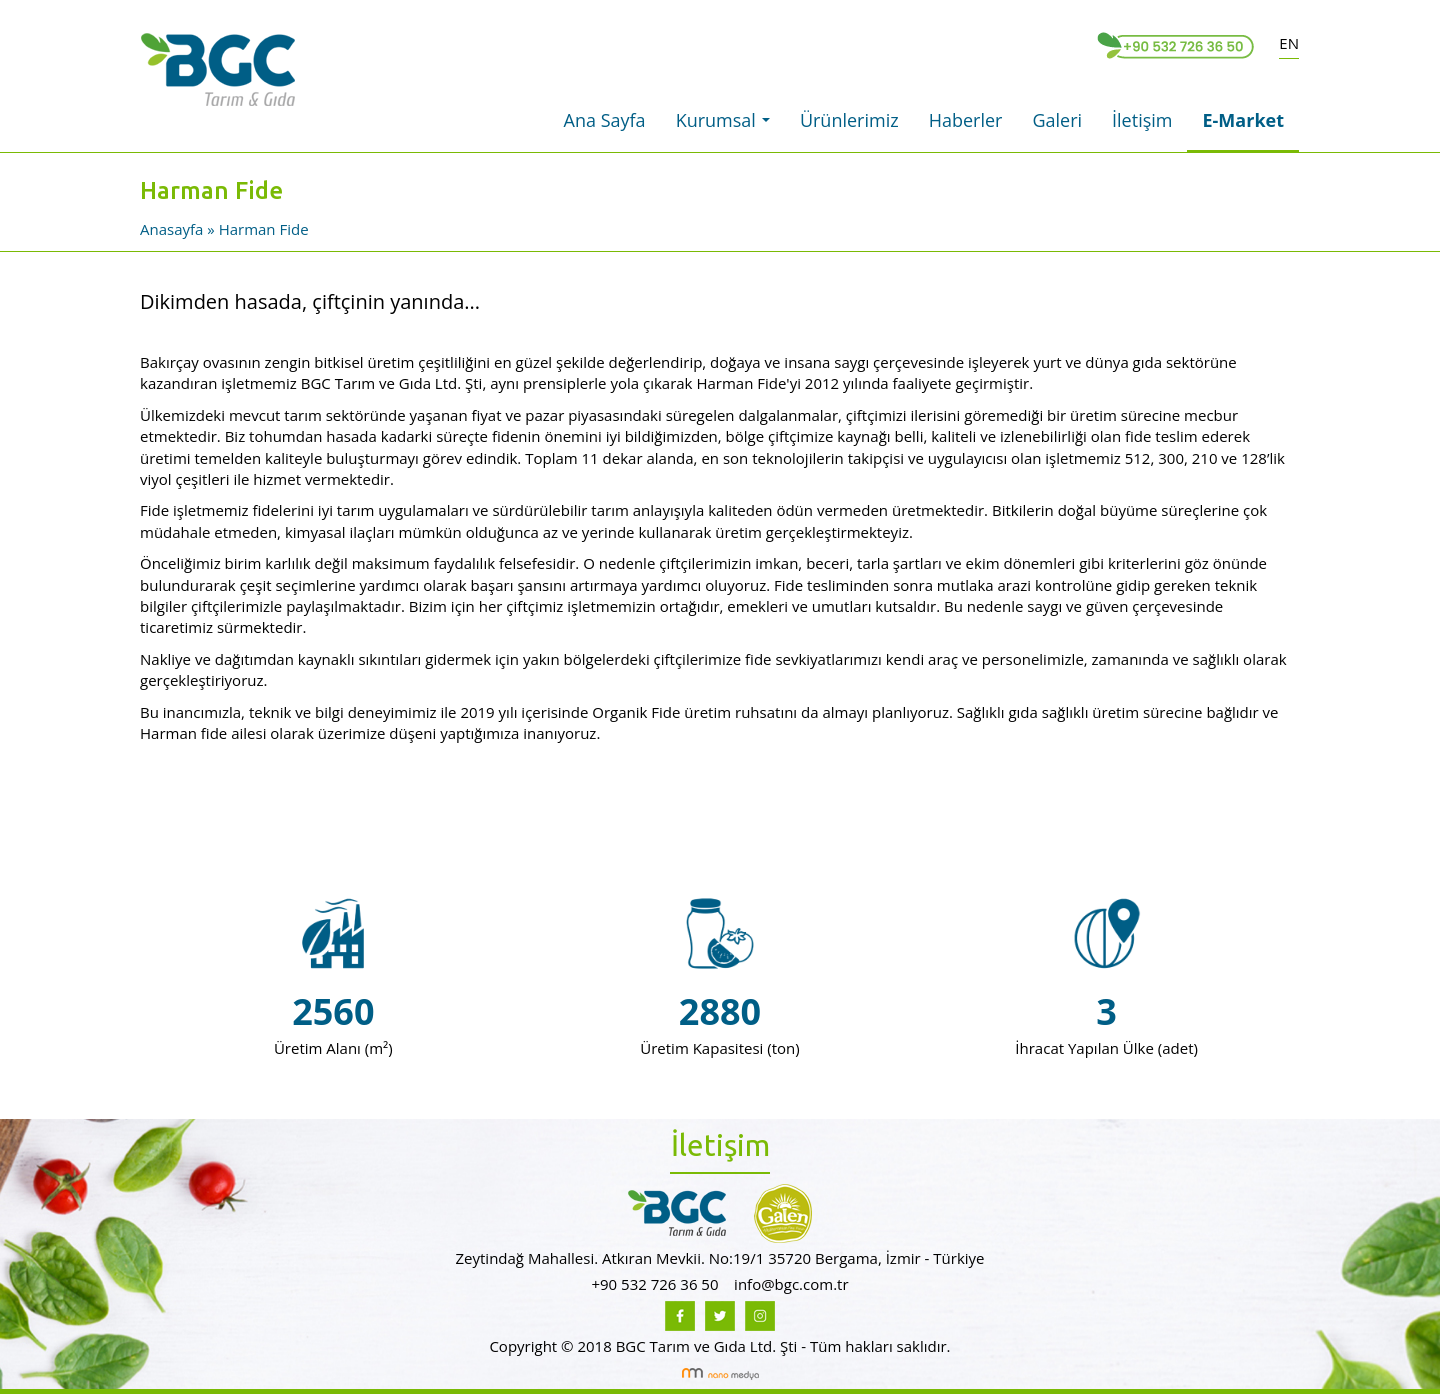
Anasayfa (173, 229)
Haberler (966, 120)
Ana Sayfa (605, 120)
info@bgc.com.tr (791, 1284)
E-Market (1243, 120)
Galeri (1057, 120)
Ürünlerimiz (849, 120)
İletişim (1142, 120)
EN (1289, 43)
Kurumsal (728, 126)
